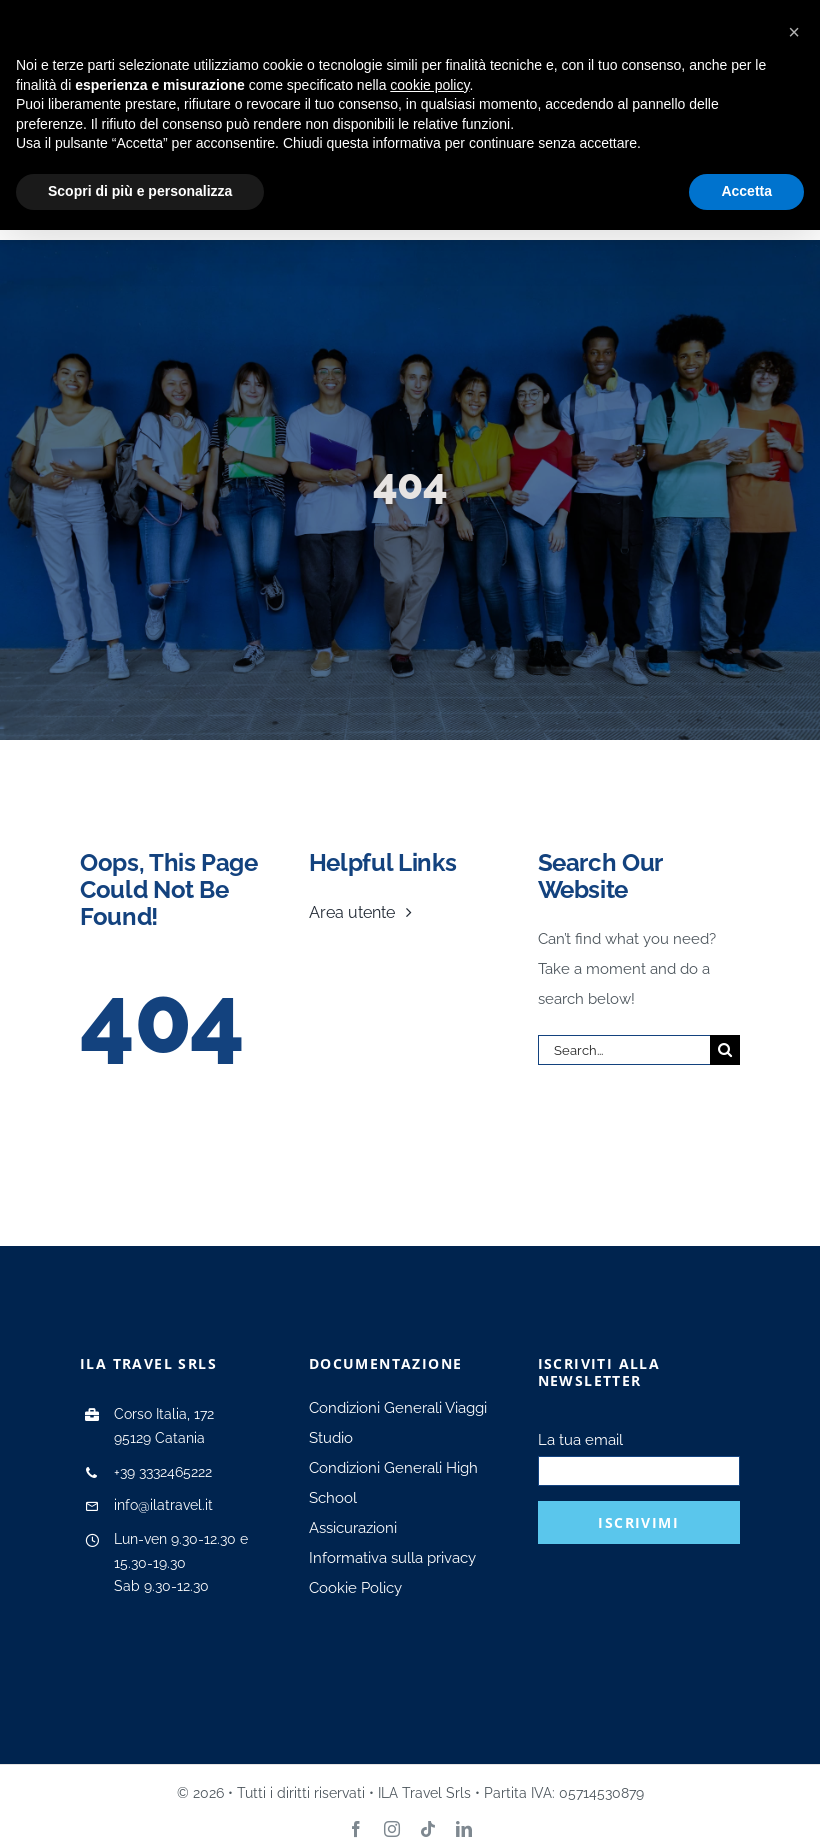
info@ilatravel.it (163, 1505)
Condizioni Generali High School (393, 1483)
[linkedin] (464, 1829)
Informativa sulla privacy (392, 1558)
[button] (794, 32)
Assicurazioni (353, 1528)
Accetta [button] (746, 191)
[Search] (725, 1050)
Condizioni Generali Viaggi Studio (398, 1423)
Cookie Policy (355, 1588)
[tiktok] (428, 1829)
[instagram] (392, 1829)
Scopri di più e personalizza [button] (140, 191)
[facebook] (356, 1829)
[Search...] (624, 1050)
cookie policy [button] (429, 85)
